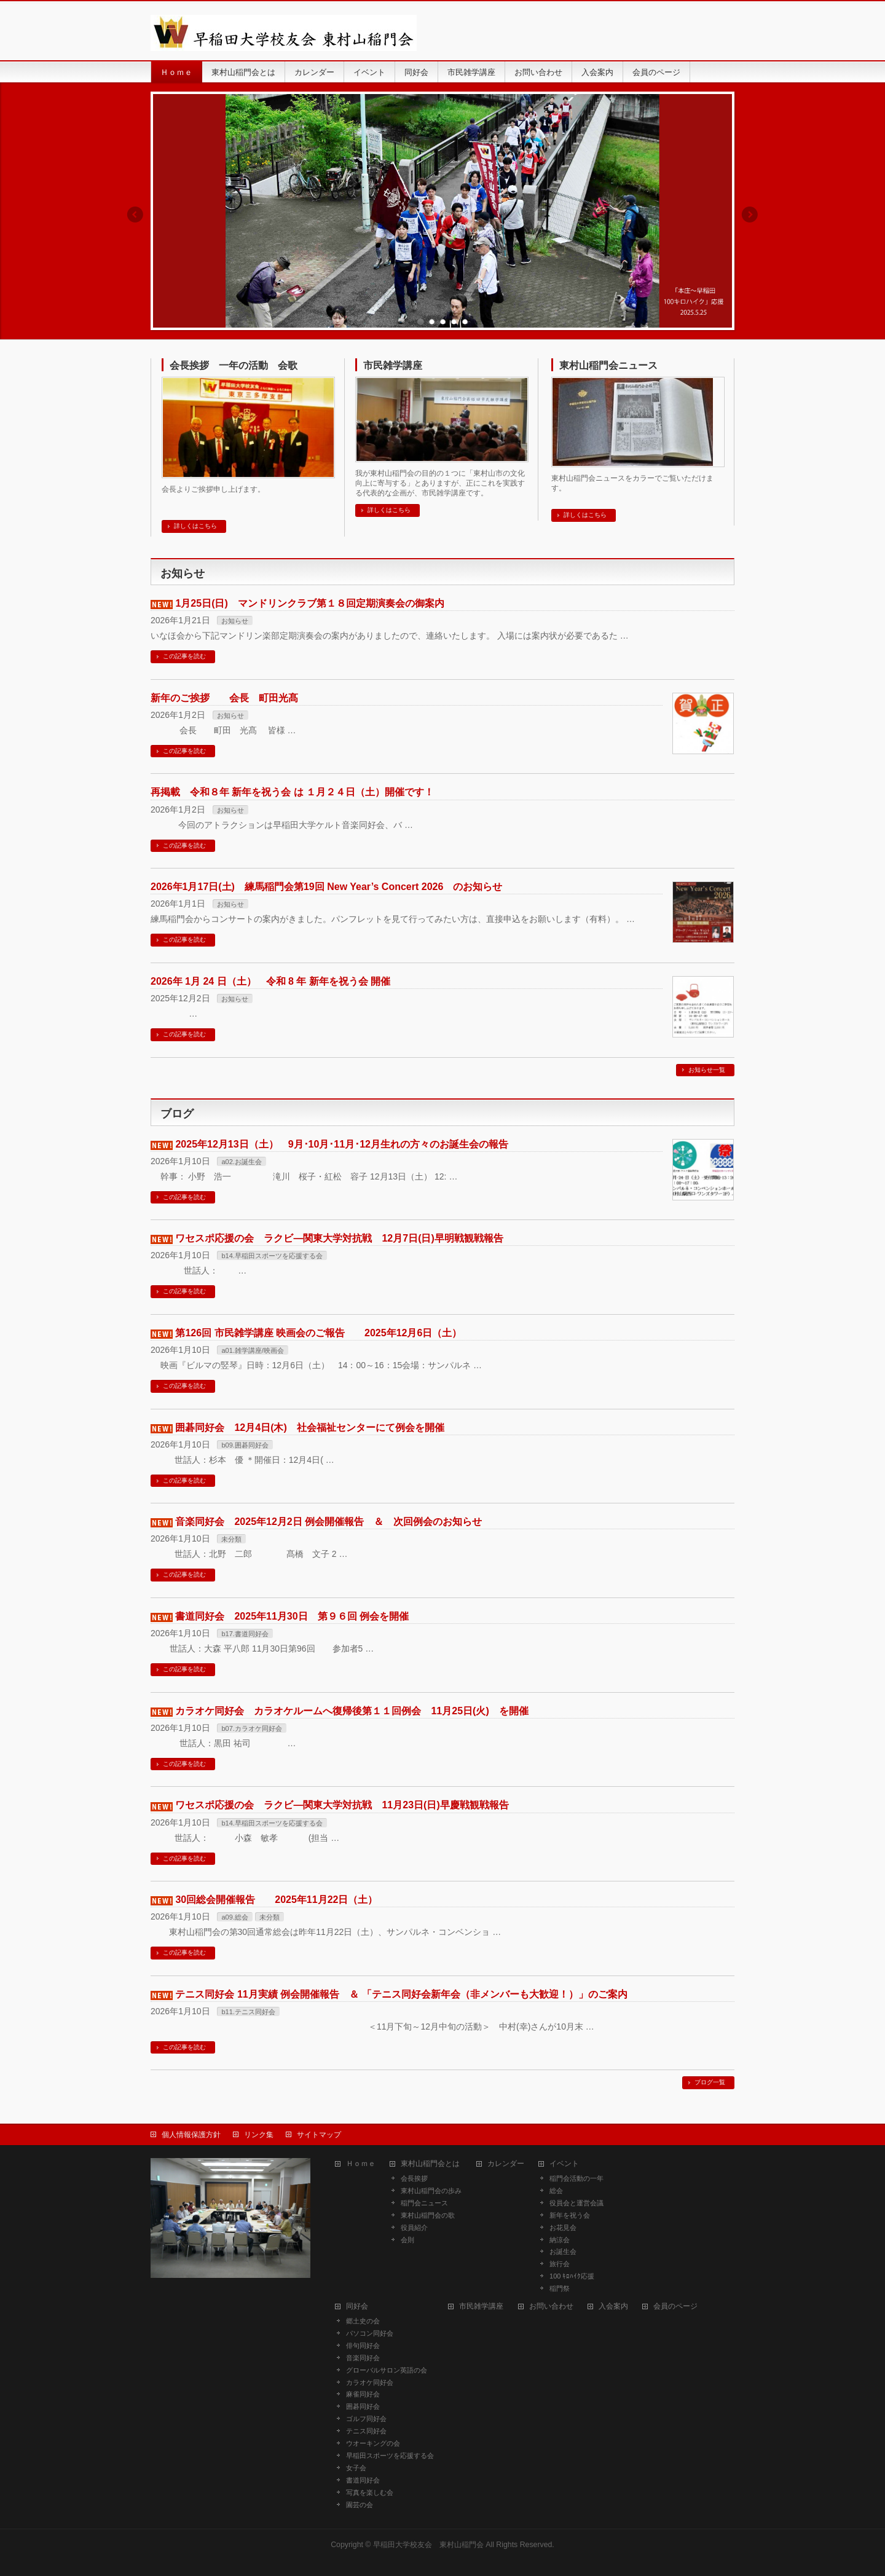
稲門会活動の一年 (576, 2178)
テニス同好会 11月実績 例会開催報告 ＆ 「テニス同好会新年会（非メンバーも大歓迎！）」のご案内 (401, 1994)
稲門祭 (559, 2288)
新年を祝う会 (569, 2215)
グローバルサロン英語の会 (386, 2370)
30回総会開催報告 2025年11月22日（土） (276, 1899)
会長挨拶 (414, 2178)
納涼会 (559, 2239)
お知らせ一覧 (706, 1069)
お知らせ (234, 620)
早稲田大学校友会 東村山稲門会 (428, 2544)
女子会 (356, 2468)
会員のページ (675, 2306)
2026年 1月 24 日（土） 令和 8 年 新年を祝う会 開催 (270, 981)
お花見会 (562, 2227)
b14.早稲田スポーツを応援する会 (271, 1255)
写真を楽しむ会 (369, 2492)
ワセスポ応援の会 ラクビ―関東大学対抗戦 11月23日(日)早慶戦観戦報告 (341, 1805)
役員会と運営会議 (576, 2203)
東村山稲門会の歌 (428, 2215)
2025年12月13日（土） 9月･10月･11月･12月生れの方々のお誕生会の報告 (341, 1144)
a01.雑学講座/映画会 (252, 1350)
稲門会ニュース (424, 2203)
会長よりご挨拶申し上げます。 (213, 489)
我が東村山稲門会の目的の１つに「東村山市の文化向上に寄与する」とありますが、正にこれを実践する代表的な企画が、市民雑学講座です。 (440, 483)
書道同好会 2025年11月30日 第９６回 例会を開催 (292, 1616)
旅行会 (559, 2263)
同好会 (357, 2306)
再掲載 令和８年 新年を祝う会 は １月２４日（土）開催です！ (292, 792)
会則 (407, 2239)
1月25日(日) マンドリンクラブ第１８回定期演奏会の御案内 (309, 603)
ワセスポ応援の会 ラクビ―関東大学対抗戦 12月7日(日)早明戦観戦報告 (339, 1238)
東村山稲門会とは (430, 2164)
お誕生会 (562, 2251)
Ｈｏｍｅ (361, 2164)
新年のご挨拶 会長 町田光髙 (224, 698)
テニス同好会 (366, 2431)
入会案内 (613, 2306)
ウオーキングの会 (373, 2443)
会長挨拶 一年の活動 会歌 (233, 365)
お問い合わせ (551, 2306)
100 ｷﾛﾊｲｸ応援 (571, 2276)
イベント (564, 2164)
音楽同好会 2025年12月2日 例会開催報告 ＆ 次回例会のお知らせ (328, 1521)
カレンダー (505, 2164)
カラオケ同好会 (373, 2382)
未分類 (231, 1539)
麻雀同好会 (366, 2394)
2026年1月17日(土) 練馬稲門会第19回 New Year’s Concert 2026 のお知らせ (326, 886)
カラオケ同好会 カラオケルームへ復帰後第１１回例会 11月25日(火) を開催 (351, 1711)
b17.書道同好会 (244, 1633)
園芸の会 (359, 2504)
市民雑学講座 (392, 365)
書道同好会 (363, 2480)
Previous (135, 214)
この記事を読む (184, 656)
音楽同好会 (363, 2357)
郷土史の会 (363, 2321)
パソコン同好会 (369, 2333)
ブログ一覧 (709, 2082)
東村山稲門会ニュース (608, 365)
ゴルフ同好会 (366, 2418)
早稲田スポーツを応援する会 (390, 2455)
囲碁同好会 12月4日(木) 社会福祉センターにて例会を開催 (309, 1427)
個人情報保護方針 (191, 2134)
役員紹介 (414, 2227)
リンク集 (258, 2134)
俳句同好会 (363, 2345)
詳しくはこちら (195, 525)
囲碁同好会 (363, 2406)
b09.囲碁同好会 (244, 1445)
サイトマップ (319, 2134)
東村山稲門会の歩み (431, 2190)
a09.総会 (234, 1917)
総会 (556, 2190)
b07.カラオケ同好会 (251, 1728)
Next (750, 214)
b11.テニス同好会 (248, 2011)
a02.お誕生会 (241, 1161)
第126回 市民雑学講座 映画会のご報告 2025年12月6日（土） (318, 1333)
